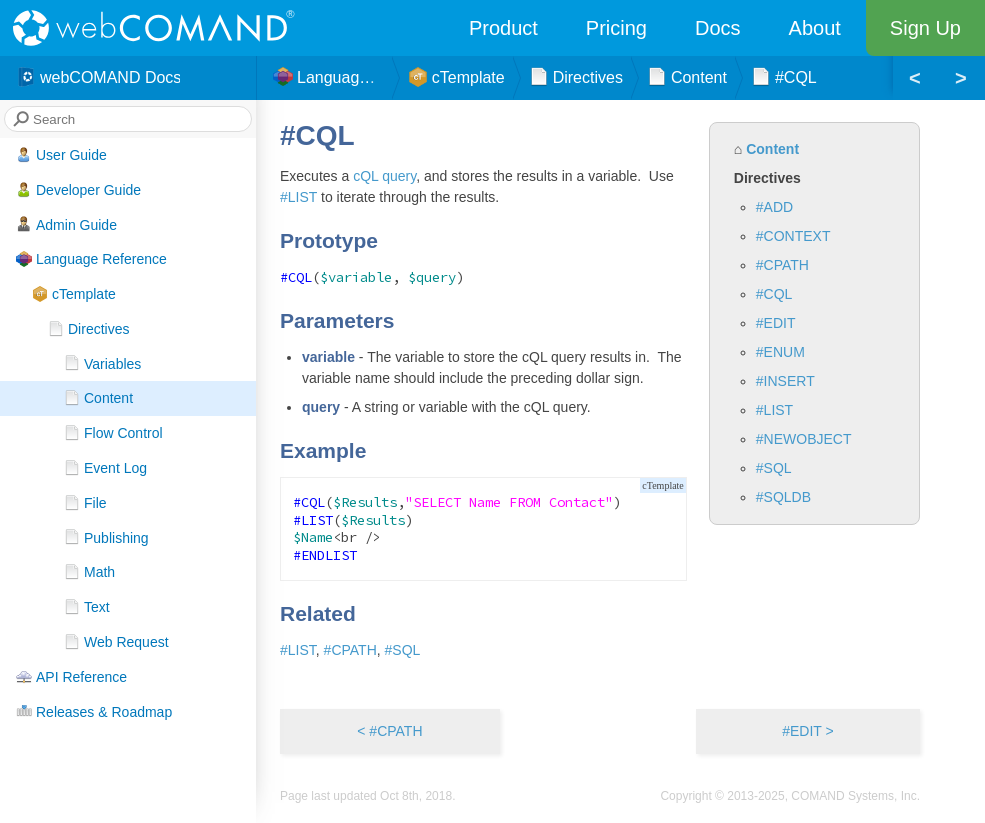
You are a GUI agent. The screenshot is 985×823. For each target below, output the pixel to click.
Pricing (616, 28)
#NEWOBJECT (804, 439)
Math (89, 572)
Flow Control (113, 433)
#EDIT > (808, 731)
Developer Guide (78, 190)
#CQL (774, 294)
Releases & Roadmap (94, 711)
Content (98, 398)
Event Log (105, 468)
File (85, 503)
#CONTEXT (793, 236)
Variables (102, 363)
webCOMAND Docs (98, 78)
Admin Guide (66, 224)
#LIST (774, 410)
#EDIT (776, 323)
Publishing (106, 537)
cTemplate (74, 294)
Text (87, 607)
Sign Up (925, 28)
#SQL (774, 468)
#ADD (774, 207)
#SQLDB (783, 497)
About (815, 28)
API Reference (71, 677)
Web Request (116, 642)
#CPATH (782, 265)
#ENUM (780, 352)
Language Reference (91, 259)
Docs (718, 28)
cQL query (384, 176)
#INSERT (785, 381)
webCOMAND (160, 28)
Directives (88, 329)
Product (503, 28)
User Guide (61, 155)
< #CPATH (389, 731)
